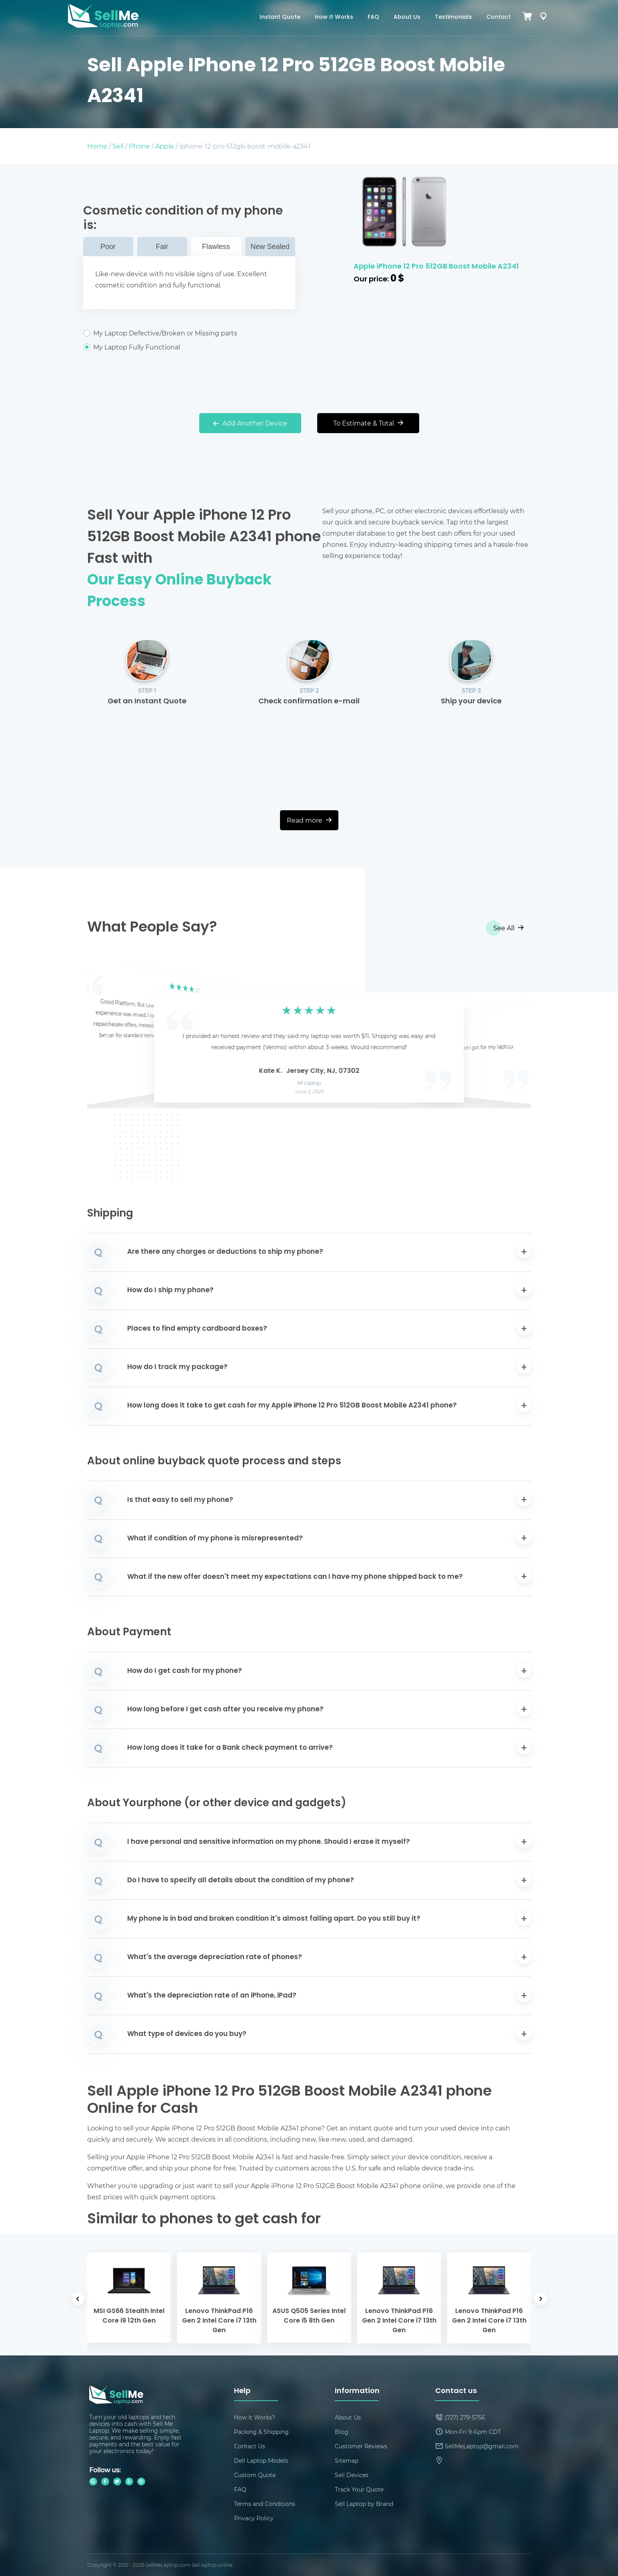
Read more (309, 820)
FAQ (373, 17)
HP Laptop (309, 1084)
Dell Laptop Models (261, 2460)
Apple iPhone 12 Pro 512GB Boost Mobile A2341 (436, 267)
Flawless (216, 247)
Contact (498, 17)
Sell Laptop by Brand (364, 2504)
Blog (341, 2431)
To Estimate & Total (368, 423)
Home (97, 146)
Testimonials (453, 17)
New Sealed (269, 247)
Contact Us (249, 2446)
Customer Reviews (361, 2446)
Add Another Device (250, 423)
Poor (108, 247)
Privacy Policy (254, 2518)
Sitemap (346, 2460)
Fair (162, 247)
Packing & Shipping (261, 2431)
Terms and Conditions (264, 2504)
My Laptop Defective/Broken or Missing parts (189, 333)
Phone (139, 146)
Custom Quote (255, 2475)
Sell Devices (351, 2475)
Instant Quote (280, 17)
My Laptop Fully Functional (189, 347)
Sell (118, 146)
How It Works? (254, 2417)
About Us (407, 17)
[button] (105, 1036)
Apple (164, 146)
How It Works (334, 17)
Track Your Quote (359, 2489)
